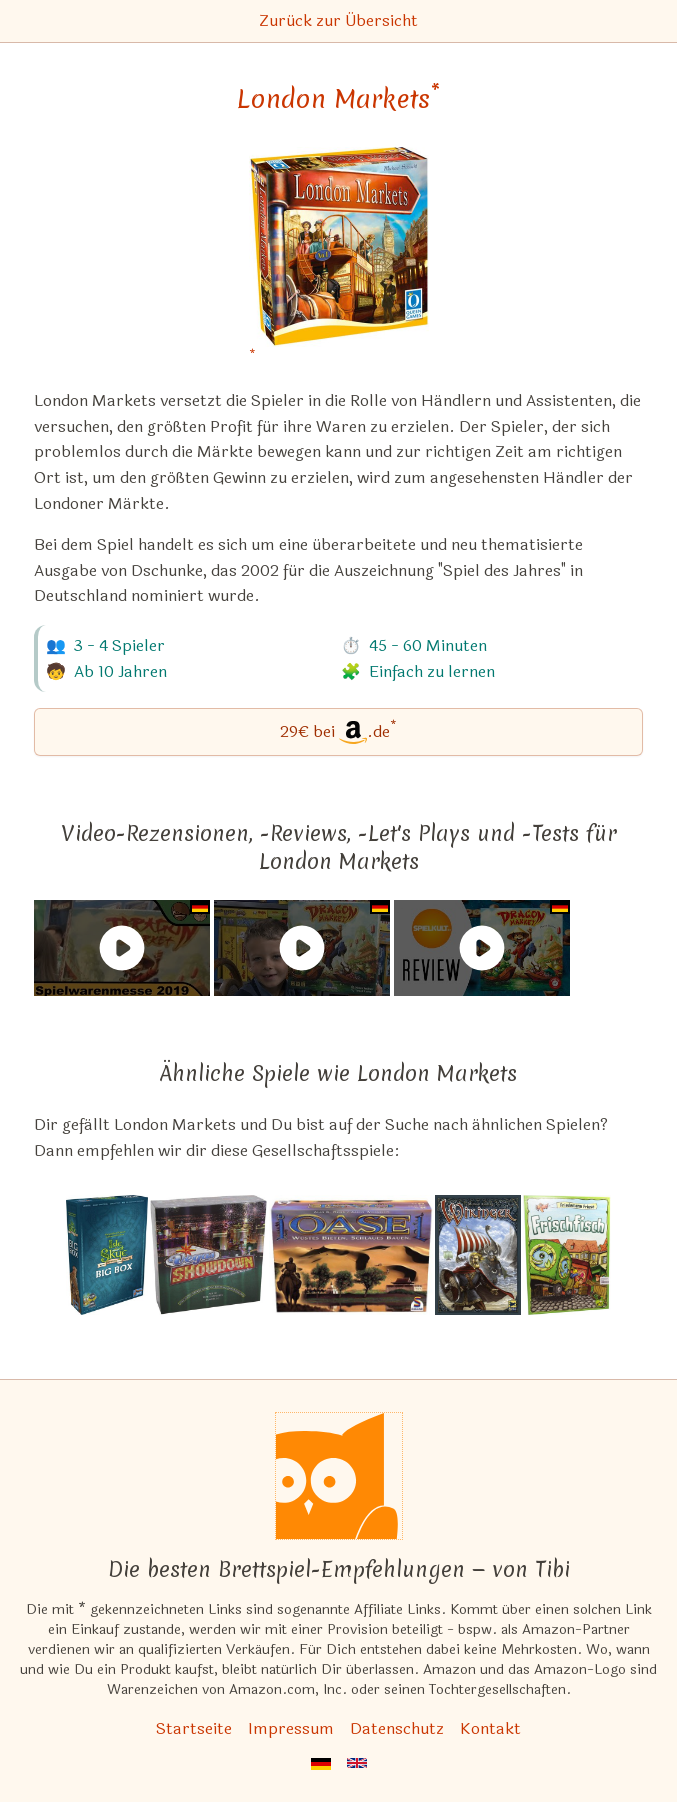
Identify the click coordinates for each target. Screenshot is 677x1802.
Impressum (291, 1728)
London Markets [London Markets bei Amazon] (338, 99)
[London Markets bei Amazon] (339, 259)
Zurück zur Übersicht (338, 20)
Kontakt (490, 1728)
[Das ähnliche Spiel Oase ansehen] (350, 1255)
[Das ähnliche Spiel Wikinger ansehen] (478, 1255)
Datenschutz (397, 1728)
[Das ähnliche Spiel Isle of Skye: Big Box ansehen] (107, 1255)
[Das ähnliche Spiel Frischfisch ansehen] (567, 1255)
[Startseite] (339, 1476)
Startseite (194, 1728)
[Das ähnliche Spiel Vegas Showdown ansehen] (209, 1255)
